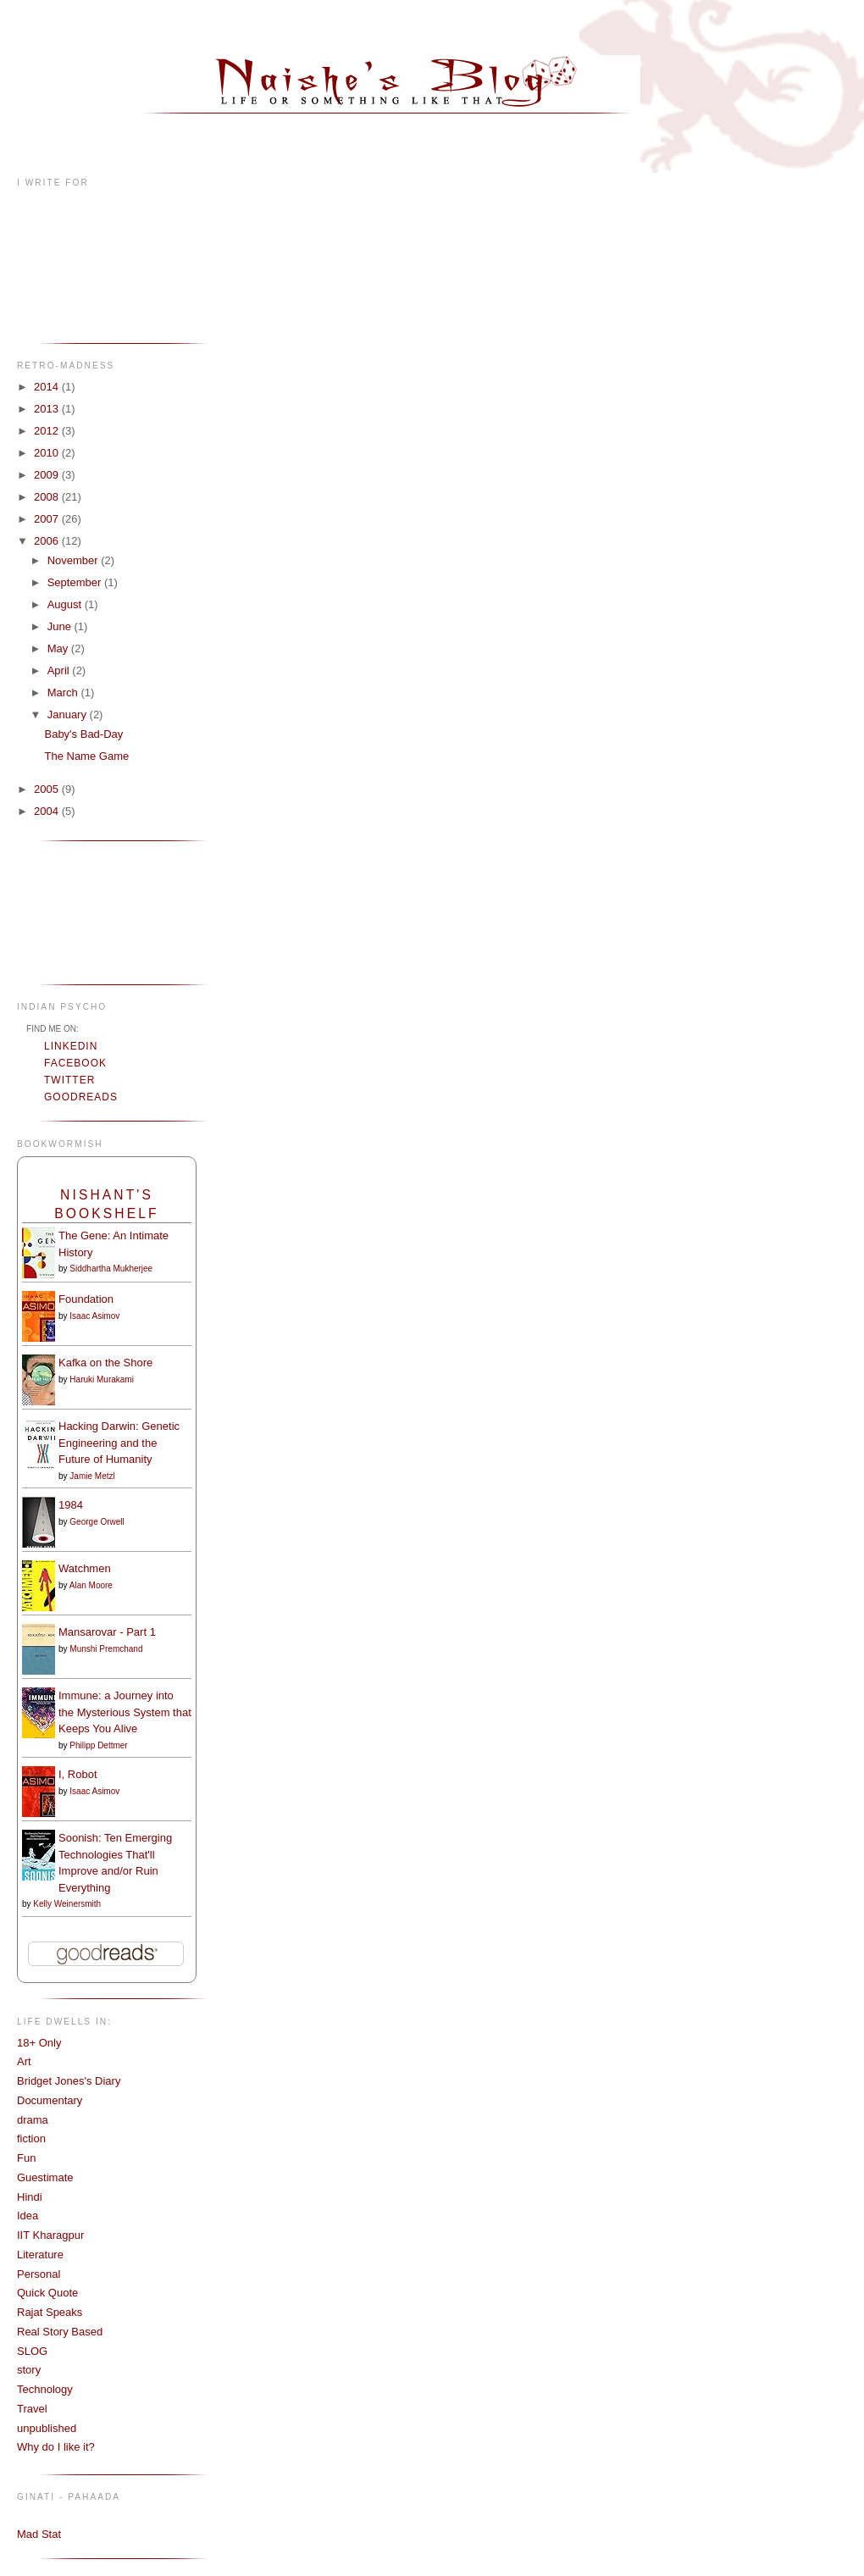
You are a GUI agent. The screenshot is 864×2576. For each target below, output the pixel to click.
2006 (48, 541)
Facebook (75, 1063)
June (61, 626)
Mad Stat (39, 2534)
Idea (27, 2215)
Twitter (69, 1080)
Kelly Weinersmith (67, 1903)
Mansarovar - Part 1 (107, 1632)
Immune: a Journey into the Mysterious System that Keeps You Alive (124, 1712)
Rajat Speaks (49, 2312)
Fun (26, 2158)
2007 (48, 518)
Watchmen (84, 1568)
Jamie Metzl (91, 1476)
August (66, 604)
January (68, 714)
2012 (48, 430)
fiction (31, 2138)
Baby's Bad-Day (83, 734)
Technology (45, 2389)
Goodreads (81, 1097)
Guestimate (45, 2177)
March (64, 692)
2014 (48, 386)
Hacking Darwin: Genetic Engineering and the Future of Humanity (119, 1442)
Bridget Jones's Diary (68, 2081)
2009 (48, 474)
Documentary (49, 2100)
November (74, 560)
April (60, 670)
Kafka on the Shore (105, 1362)
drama (32, 2119)
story (29, 2369)
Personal (38, 2274)
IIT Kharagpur (50, 2235)
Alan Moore (91, 1585)
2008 (48, 496)
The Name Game (86, 756)
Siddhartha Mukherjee (110, 1268)
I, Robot (77, 1774)
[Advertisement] (70, 911)
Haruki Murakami (101, 1379)
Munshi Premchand (105, 1649)
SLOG (32, 2351)
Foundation (86, 1299)
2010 (48, 452)
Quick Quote (47, 2292)
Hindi (29, 2197)
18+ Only (39, 2042)
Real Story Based (59, 2331)
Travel (32, 2408)
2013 (48, 408)
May (59, 648)
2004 (48, 811)
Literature (40, 2254)
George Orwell (96, 1521)
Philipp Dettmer (98, 1745)
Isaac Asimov (94, 1316)
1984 (70, 1505)
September (75, 582)
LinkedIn (70, 1046)
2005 (48, 789)
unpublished (46, 2428)
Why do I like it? (56, 2446)
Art (24, 2061)
